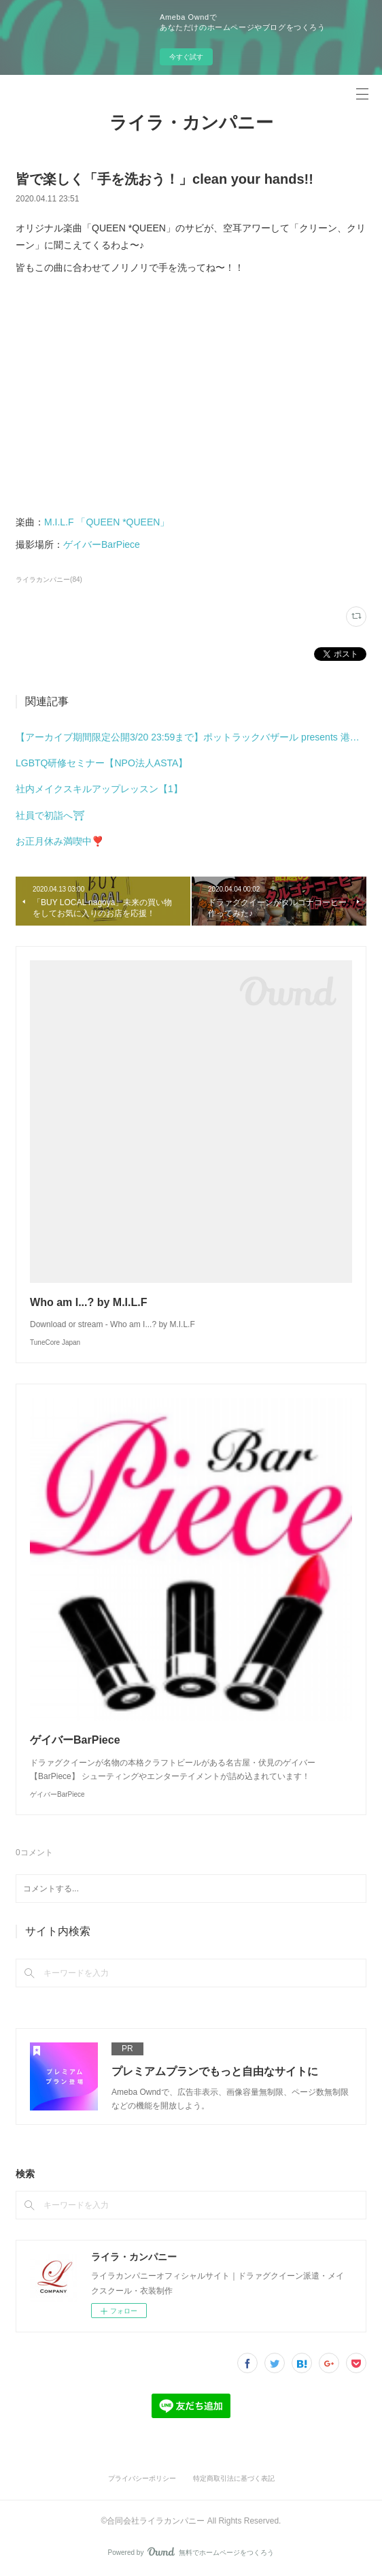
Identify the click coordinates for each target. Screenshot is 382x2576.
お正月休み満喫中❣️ (59, 841)
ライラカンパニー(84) (49, 579)
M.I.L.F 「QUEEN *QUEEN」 (106, 522)
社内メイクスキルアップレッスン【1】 (99, 788)
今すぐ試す (186, 57)
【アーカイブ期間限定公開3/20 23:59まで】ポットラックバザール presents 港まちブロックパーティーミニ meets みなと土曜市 (191, 737)
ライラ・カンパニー (191, 122)
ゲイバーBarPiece (101, 544)
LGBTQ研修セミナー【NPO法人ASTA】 (102, 762)
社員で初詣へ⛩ (50, 815)
